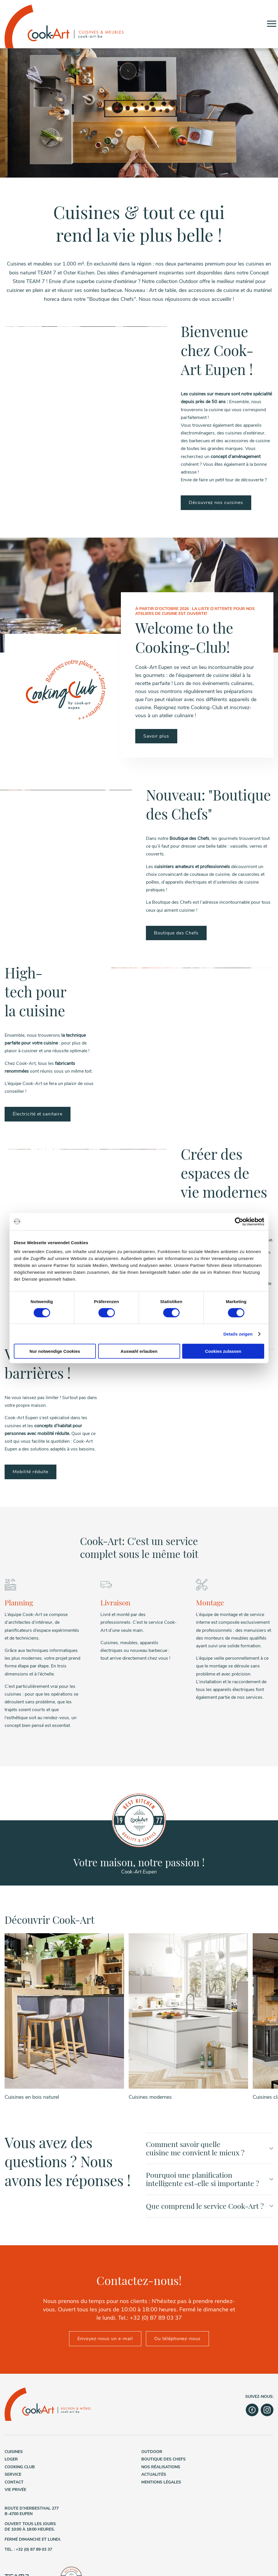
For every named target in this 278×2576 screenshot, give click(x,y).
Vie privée (15, 2422)
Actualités (153, 2406)
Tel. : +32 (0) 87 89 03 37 (28, 2481)
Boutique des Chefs (176, 933)
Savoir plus (156, 736)
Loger (11, 2391)
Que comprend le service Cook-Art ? (209, 2138)
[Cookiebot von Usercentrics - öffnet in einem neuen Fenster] (239, 1221)
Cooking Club (20, 2399)
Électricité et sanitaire (37, 1114)
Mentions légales (161, 2414)
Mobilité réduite (30, 1472)
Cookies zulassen (223, 1351)
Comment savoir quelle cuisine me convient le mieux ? (209, 2080)
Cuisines (14, 2384)
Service (13, 2406)
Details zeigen (237, 1333)
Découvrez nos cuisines (216, 502)
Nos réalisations (160, 2399)
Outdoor (151, 2384)
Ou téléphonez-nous (177, 2271)
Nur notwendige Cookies (55, 1351)
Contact (14, 2414)
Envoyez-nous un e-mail (105, 2271)
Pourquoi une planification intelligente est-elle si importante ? (209, 2111)
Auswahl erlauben (139, 1351)
